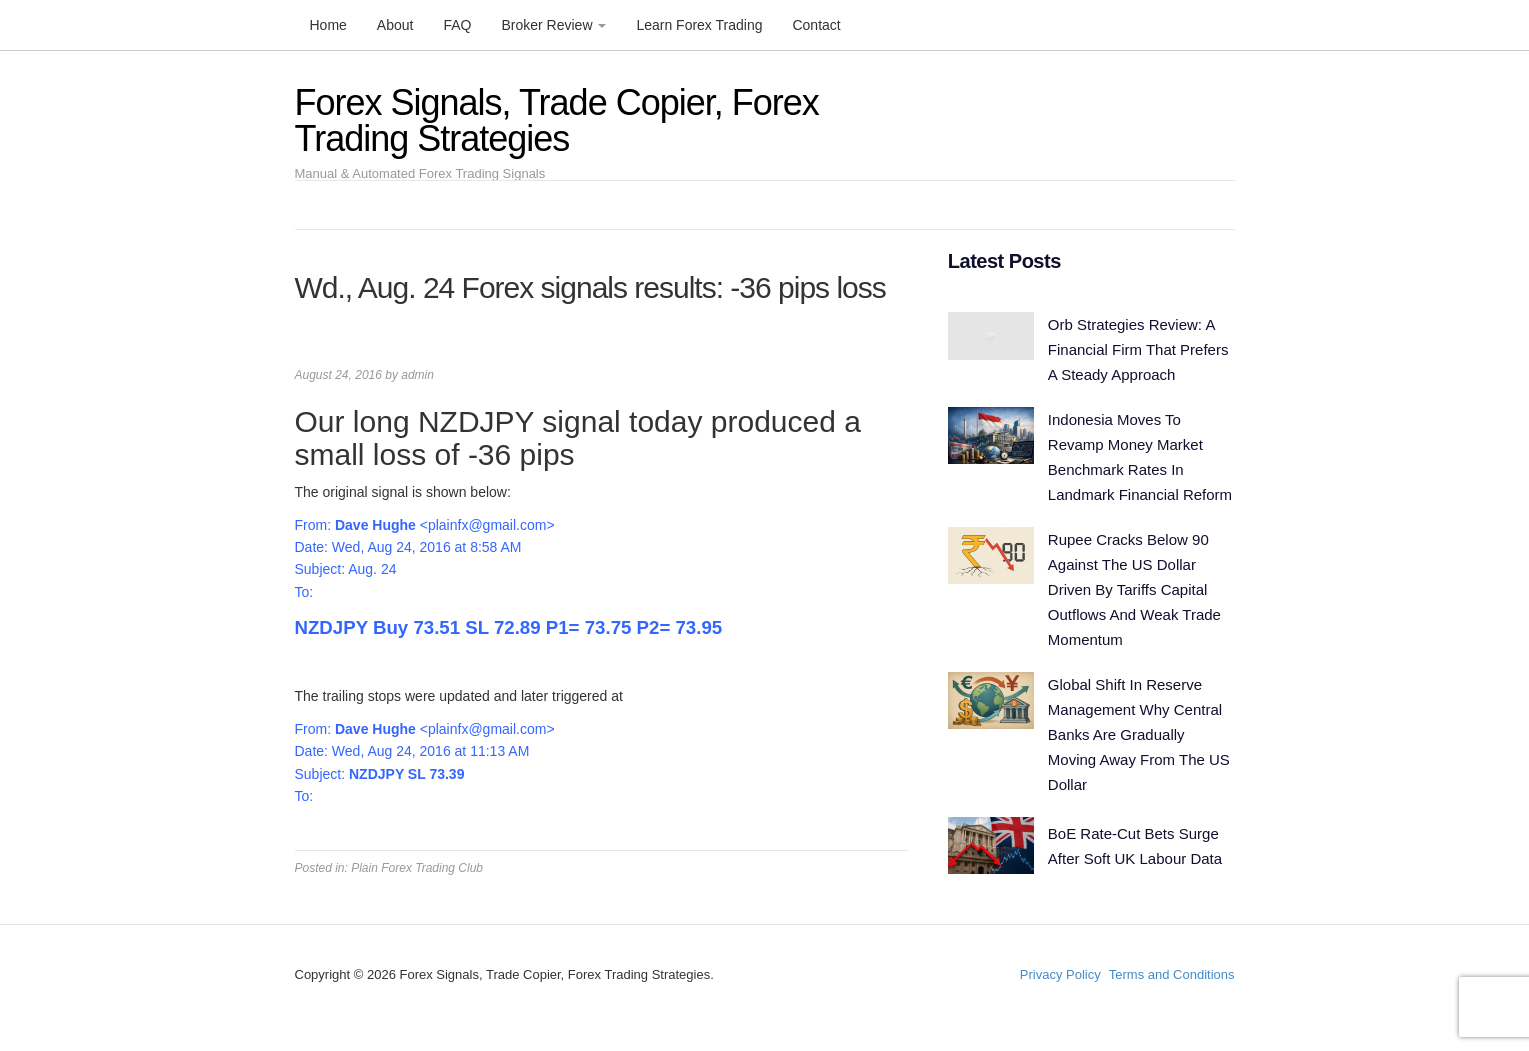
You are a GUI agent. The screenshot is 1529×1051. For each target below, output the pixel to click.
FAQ (457, 25)
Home (328, 25)
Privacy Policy (1060, 974)
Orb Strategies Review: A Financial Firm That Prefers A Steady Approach (1138, 349)
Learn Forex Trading (699, 25)
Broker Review (553, 25)
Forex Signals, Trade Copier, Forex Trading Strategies (557, 120)
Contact (816, 25)
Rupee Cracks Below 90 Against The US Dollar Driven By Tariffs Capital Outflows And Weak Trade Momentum (1134, 589)
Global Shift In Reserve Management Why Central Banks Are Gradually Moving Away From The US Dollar (1139, 734)
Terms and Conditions (1172, 974)
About (395, 25)
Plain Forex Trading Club (417, 868)
